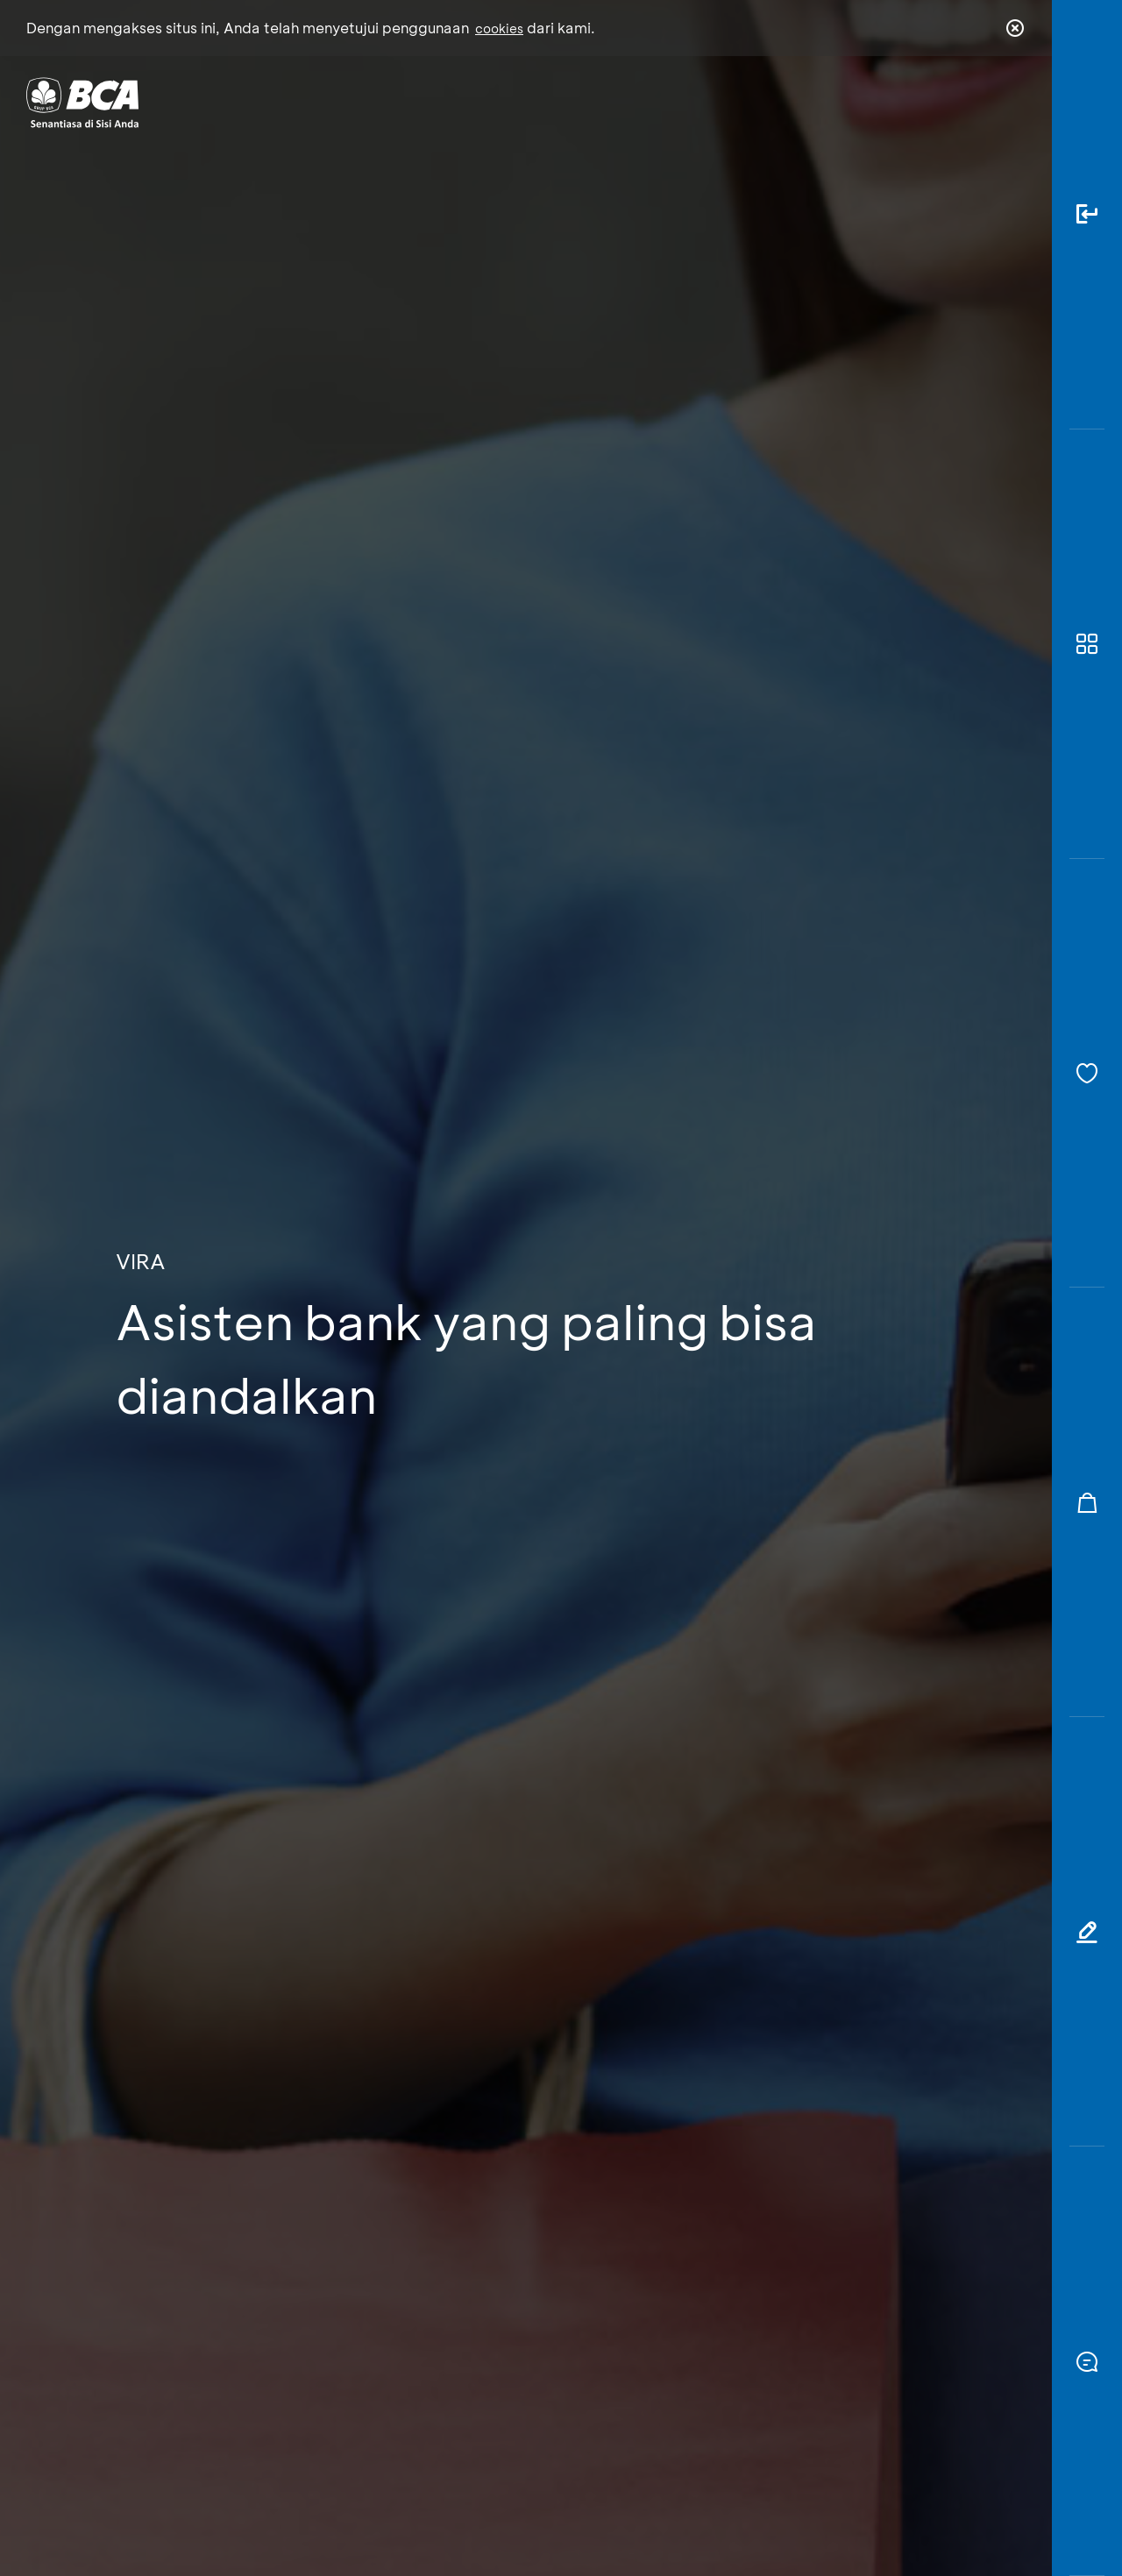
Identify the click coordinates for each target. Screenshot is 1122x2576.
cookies (499, 28)
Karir (752, 101)
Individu (414, 101)
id (979, 103)
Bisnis (515, 101)
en (1010, 103)
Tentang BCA (635, 101)
